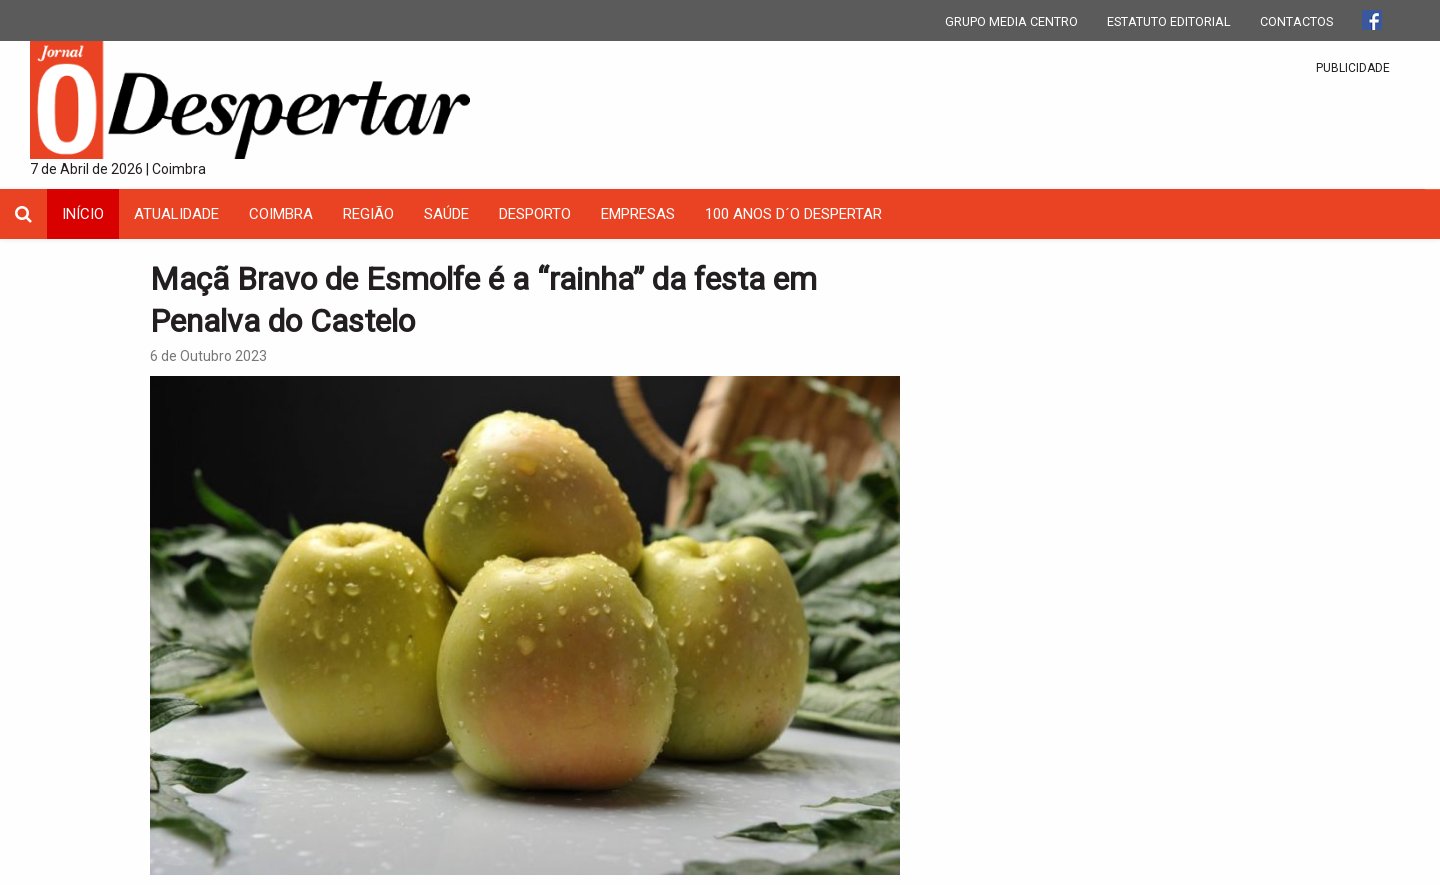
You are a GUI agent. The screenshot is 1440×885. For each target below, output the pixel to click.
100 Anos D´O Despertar (793, 214)
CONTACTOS (1296, 21)
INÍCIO (83, 214)
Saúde (446, 214)
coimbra (281, 214)
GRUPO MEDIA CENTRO (1011, 21)
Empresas (638, 214)
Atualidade (176, 214)
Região (368, 214)
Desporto (535, 214)
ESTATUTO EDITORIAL (1169, 21)
